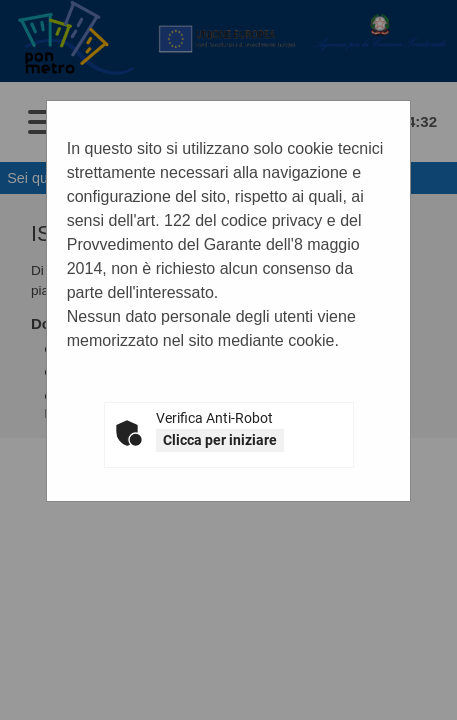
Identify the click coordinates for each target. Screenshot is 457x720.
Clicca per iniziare (220, 440)
